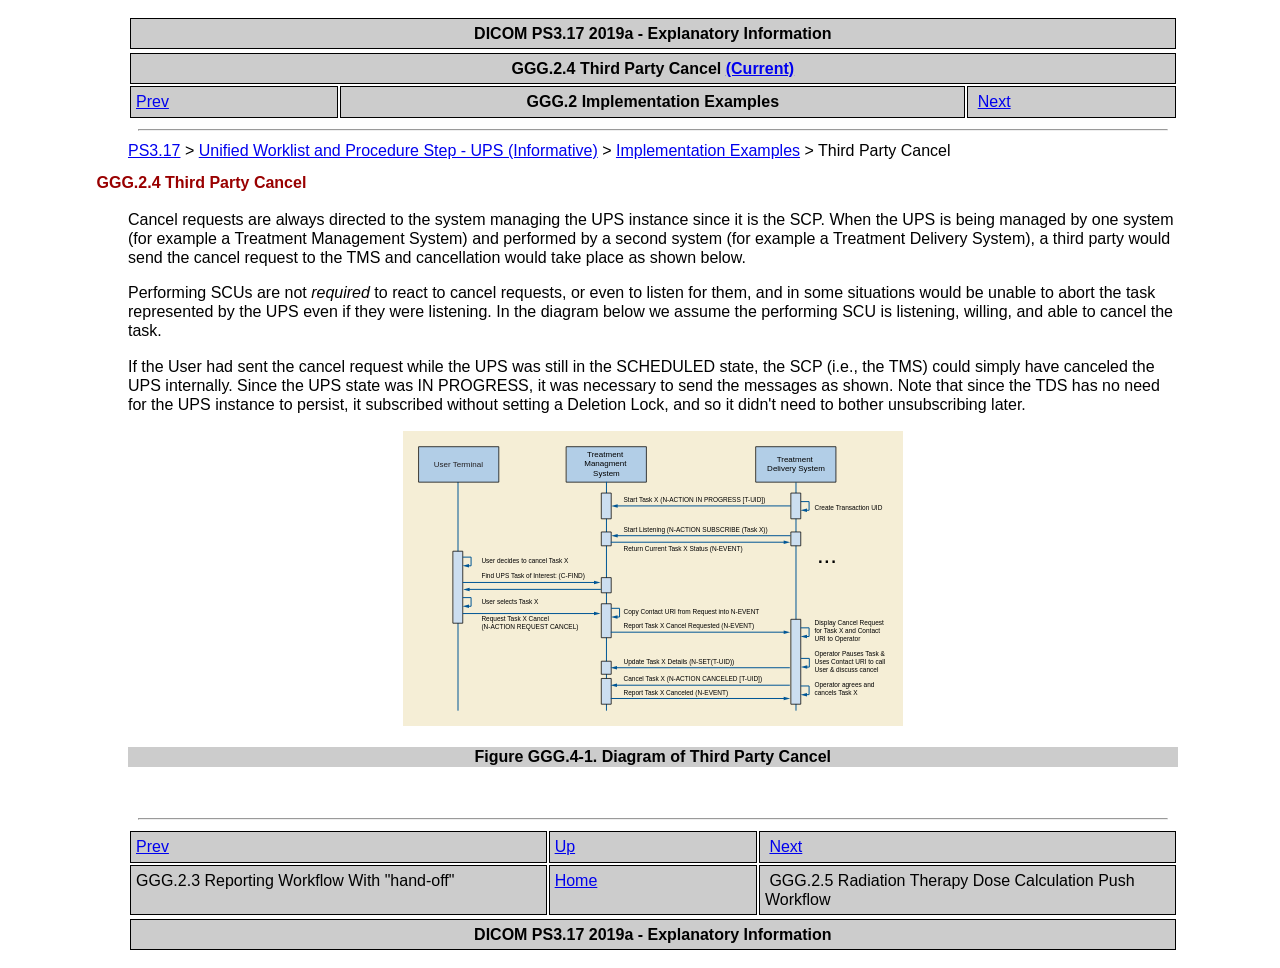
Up (565, 846)
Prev (152, 101)
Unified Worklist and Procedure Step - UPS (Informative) (398, 150)
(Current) (760, 68)
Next (994, 101)
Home (576, 880)
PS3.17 (154, 150)
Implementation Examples (708, 150)
